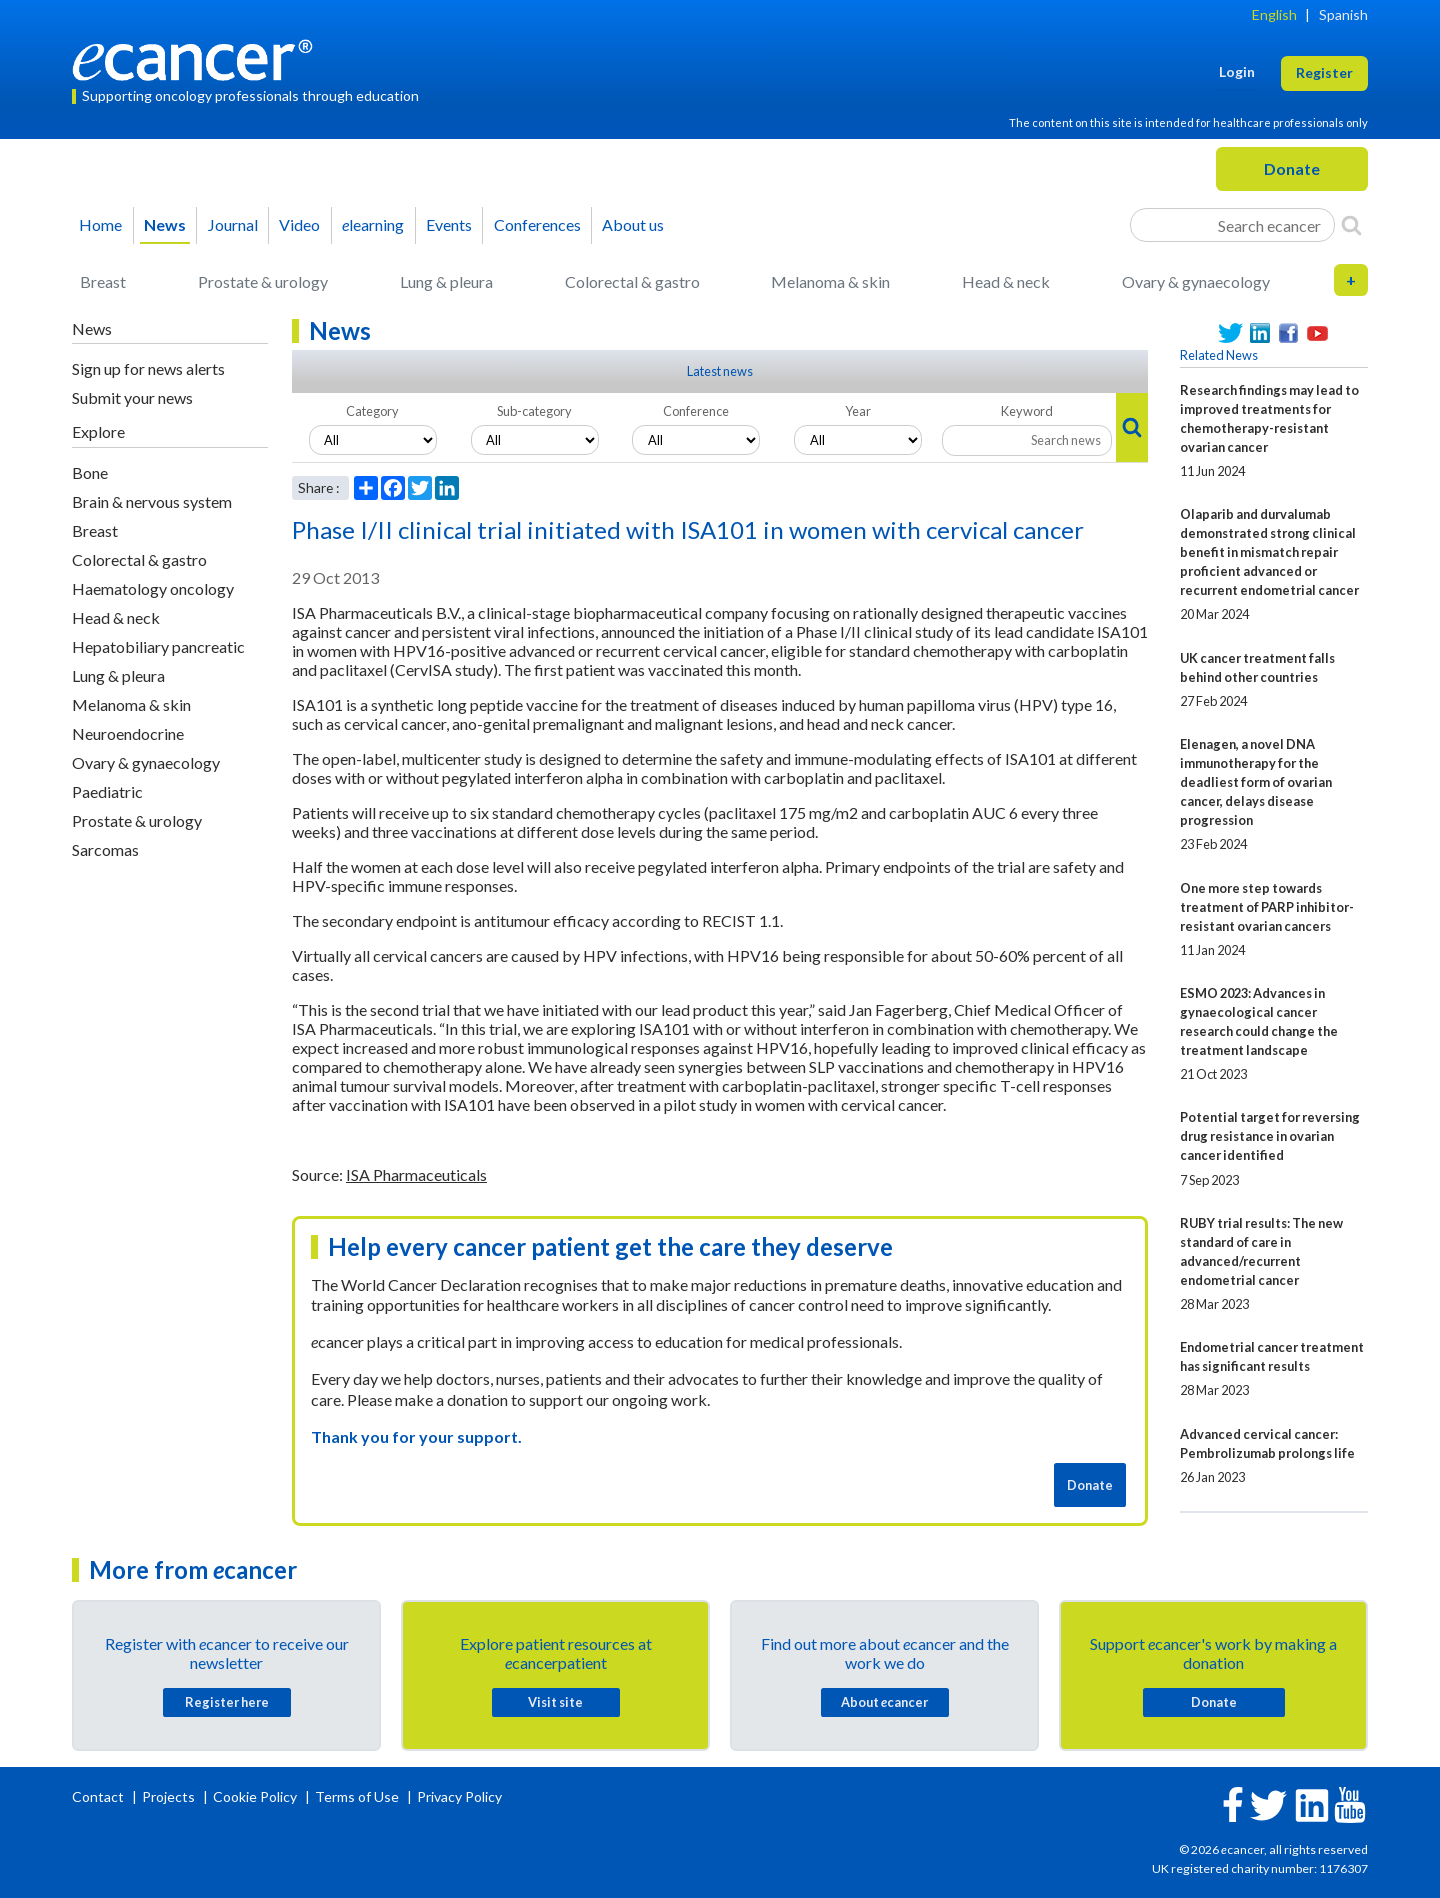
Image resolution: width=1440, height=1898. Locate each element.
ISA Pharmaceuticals (416, 1174)
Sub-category (534, 411)
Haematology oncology (153, 588)
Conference (696, 411)
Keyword (1027, 411)
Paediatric (107, 791)
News (165, 224)
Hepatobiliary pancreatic (158, 646)
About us (633, 224)
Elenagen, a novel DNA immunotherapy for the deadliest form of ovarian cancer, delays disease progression (1256, 782)
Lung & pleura (446, 281)
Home (100, 224)
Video (299, 224)
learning (373, 224)
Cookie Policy (255, 1796)
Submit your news (132, 397)
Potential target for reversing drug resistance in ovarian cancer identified (1270, 1136)
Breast (103, 281)
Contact (99, 1796)
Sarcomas (105, 849)
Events (449, 224)
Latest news (720, 371)
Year (858, 411)
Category (372, 411)
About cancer (884, 1702)
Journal (233, 224)
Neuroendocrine (128, 733)
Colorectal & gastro (632, 281)
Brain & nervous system (152, 501)
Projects (170, 1796)
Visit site (555, 1702)
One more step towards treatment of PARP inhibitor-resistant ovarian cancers (1267, 907)
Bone (90, 472)
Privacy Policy (459, 1796)
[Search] (1351, 225)
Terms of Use (357, 1796)
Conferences (537, 224)
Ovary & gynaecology (1196, 281)
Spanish (1343, 14)
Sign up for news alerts (148, 368)
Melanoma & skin (830, 281)
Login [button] (1237, 71)
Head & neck (1006, 281)
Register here (227, 1702)
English (1274, 14)
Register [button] (1324, 72)
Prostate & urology (263, 281)
